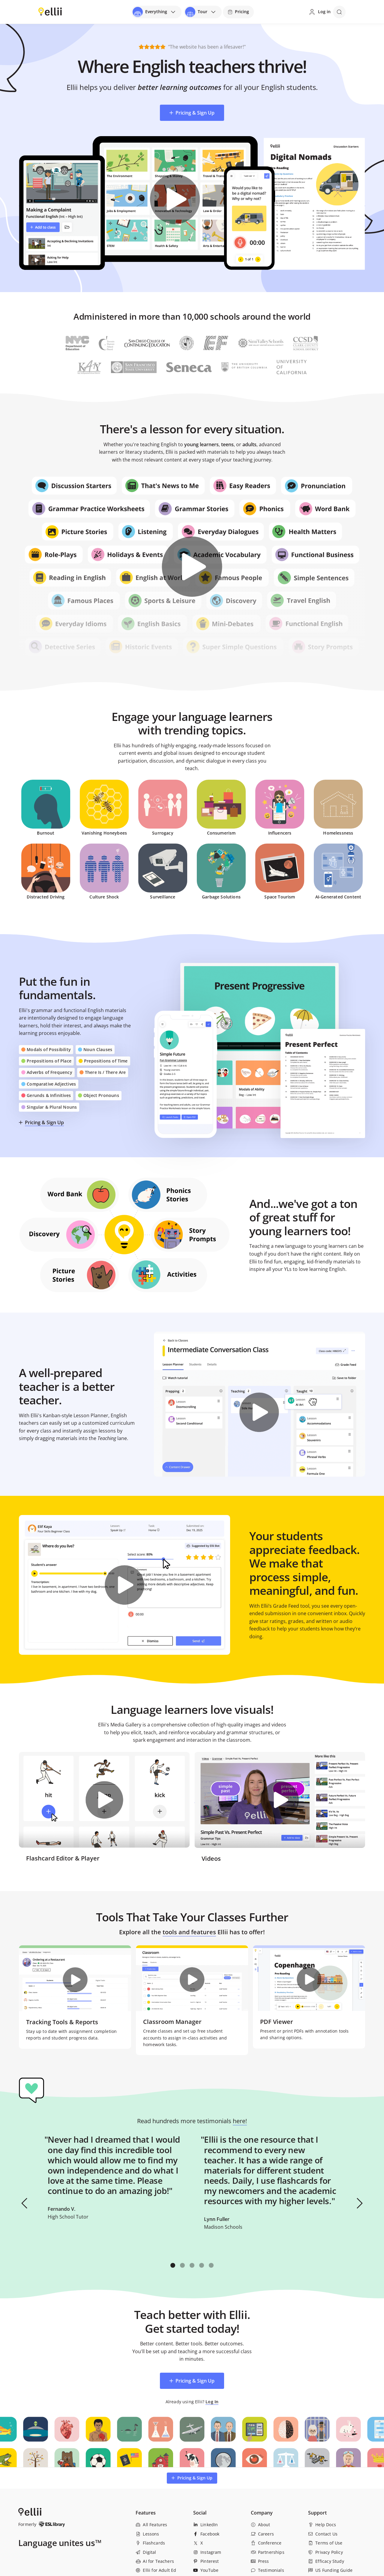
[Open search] (339, 12)
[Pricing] (238, 12)
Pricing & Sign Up (44, 1122)
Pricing (238, 11)
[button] (25, 2203)
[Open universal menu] (156, 12)
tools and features (189, 1932)
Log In (212, 2401)
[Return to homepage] (50, 11)
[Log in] (319, 12)
